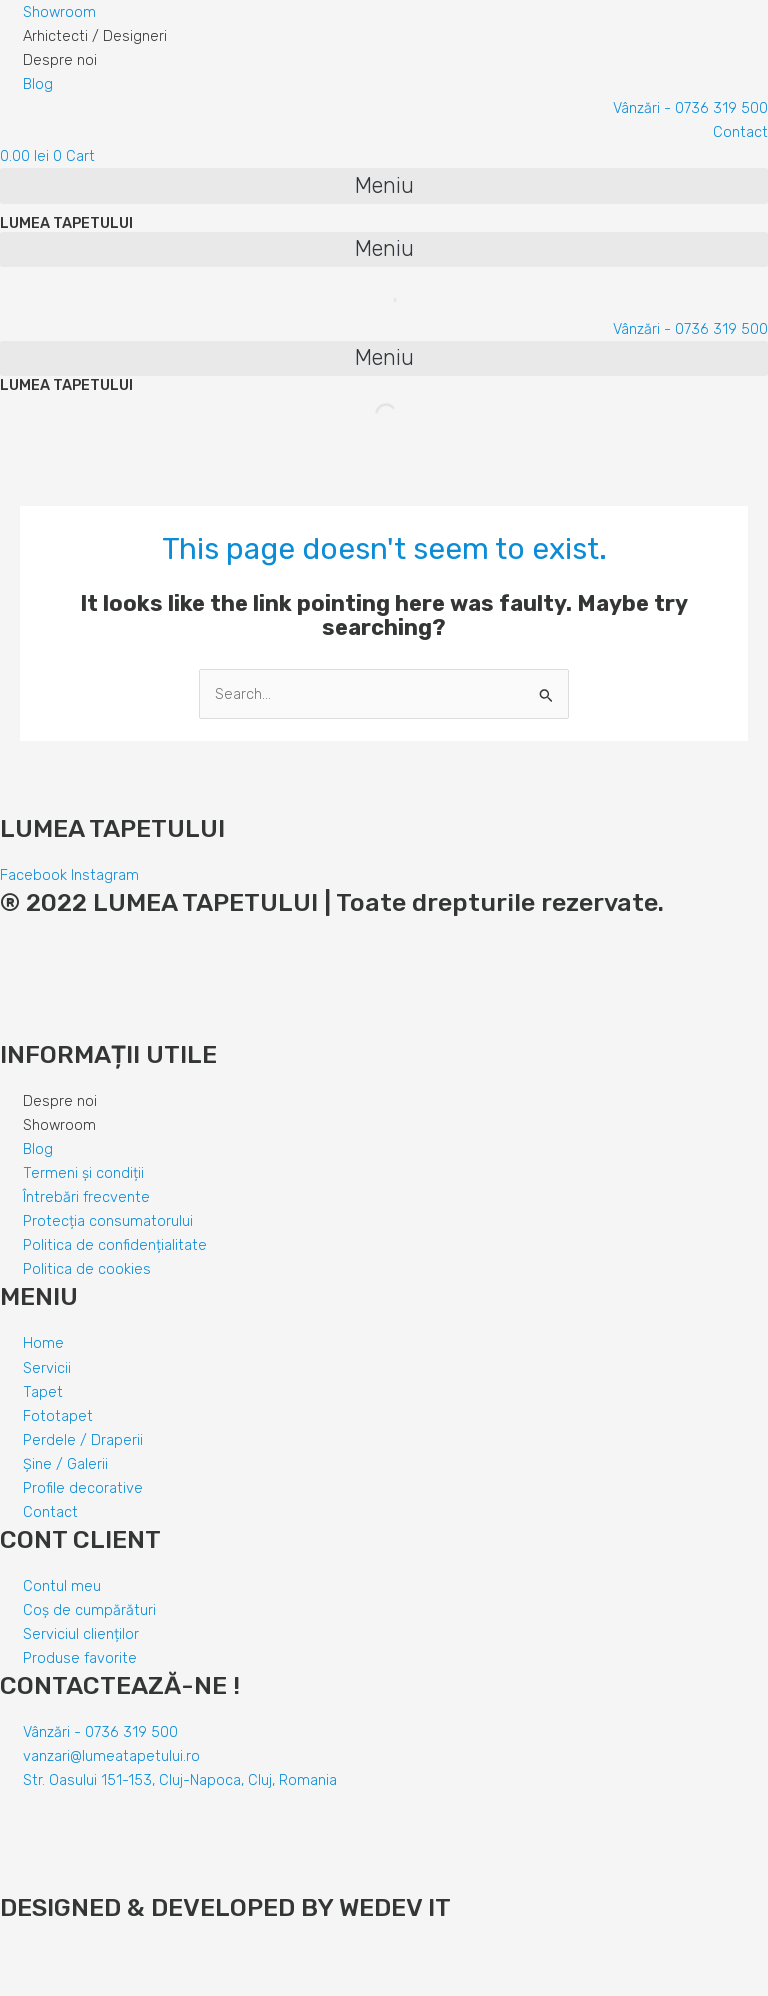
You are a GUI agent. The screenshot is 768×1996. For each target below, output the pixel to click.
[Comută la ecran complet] (108, 1959)
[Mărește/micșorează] (152, 1959)
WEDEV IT (392, 1907)
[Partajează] (64, 1959)
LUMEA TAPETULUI (66, 223)
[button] (384, 185)
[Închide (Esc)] (20, 1959)
